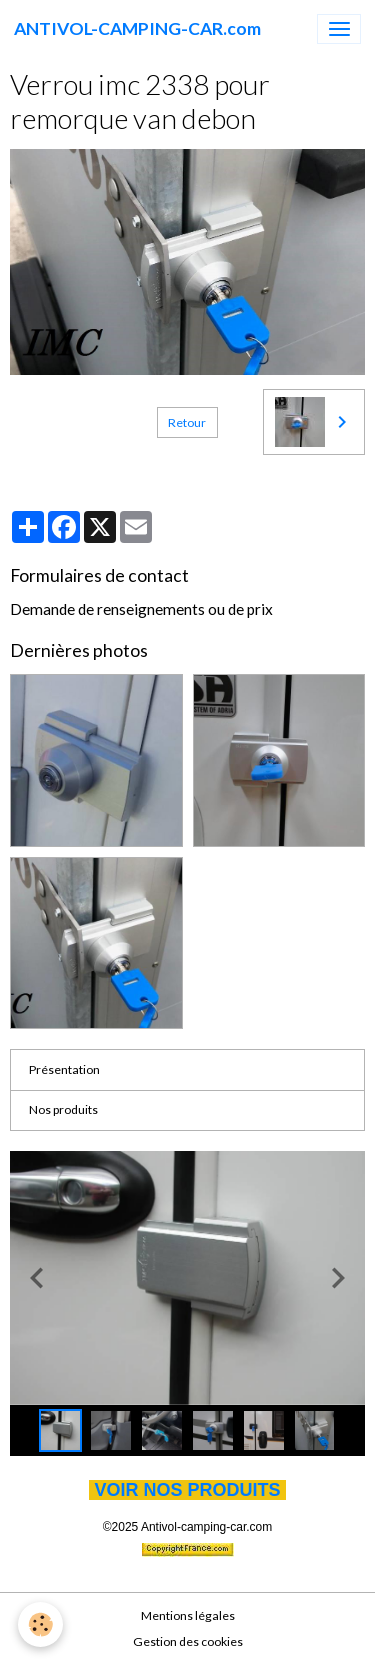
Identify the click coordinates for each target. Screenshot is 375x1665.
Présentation (64, 1069)
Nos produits (63, 1109)
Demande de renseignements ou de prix (141, 609)
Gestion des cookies (188, 1641)
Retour (187, 422)
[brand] (137, 29)
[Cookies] (40, 1624)
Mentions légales (188, 1615)
